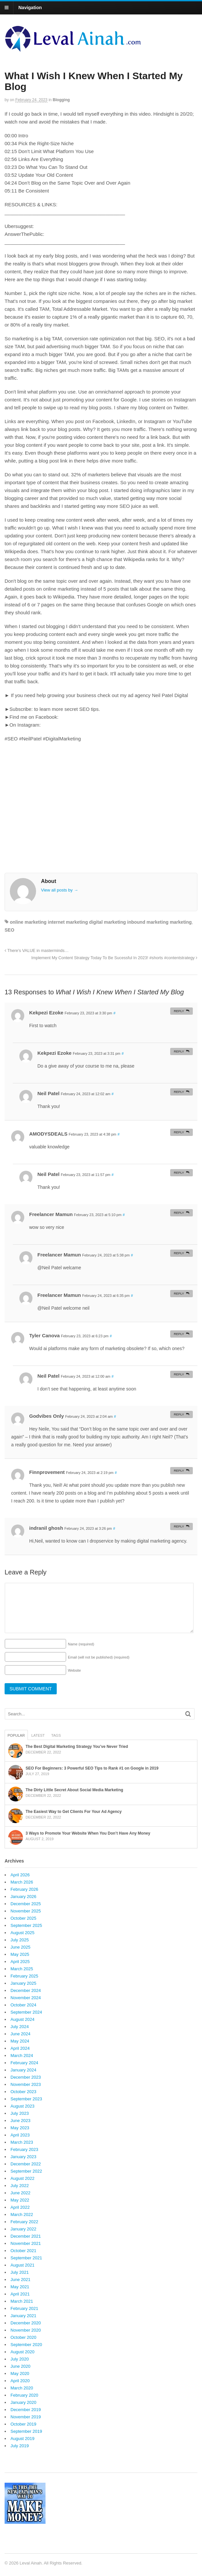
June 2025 (20, 1947)
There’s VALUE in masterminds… (37, 950)
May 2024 (19, 2041)
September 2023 (26, 2098)
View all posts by (59, 890)
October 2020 (23, 2337)
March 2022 (21, 2214)
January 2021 (23, 2315)
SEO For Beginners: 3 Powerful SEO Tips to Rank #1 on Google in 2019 (92, 1768)
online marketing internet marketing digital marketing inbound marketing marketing (101, 922)
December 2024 (25, 1990)
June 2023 (20, 2120)
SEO (9, 930)
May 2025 (19, 1954)
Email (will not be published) (99, 1657)
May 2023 (19, 2127)
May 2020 (19, 2373)
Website (74, 1670)
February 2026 (24, 1889)
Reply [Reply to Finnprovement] (179, 1470)
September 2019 (26, 2431)
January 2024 (23, 2070)
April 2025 (20, 1961)
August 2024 (22, 2019)
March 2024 (21, 2055)
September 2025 (26, 1925)
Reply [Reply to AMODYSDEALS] (179, 1132)
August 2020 (22, 2351)
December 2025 (25, 1903)
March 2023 (21, 2142)
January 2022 (23, 2228)
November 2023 (25, 2084)
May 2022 (19, 2200)
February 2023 (24, 2149)
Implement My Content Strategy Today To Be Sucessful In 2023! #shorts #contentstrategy (114, 958)
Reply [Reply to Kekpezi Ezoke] (179, 1011)
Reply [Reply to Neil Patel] (179, 1092)
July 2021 (19, 2272)
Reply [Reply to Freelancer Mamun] (179, 1212)
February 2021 (24, 2308)
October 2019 (23, 2424)
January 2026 (23, 1896)
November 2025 (25, 1911)
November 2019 (25, 2416)
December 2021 (25, 2236)
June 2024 (20, 2033)
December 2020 (25, 2322)
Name (81, 1644)
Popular (16, 1735)
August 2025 (22, 1932)
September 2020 (26, 2344)
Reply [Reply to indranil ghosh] (179, 1526)
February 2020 (24, 2395)
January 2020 (23, 2402)
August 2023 (22, 2106)
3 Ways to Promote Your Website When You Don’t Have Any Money (88, 1833)
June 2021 (20, 2279)
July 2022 (19, 2185)
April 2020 (20, 2380)
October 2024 (23, 2004)
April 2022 (20, 2207)
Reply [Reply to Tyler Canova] (179, 1334)
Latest (38, 1735)
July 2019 (19, 2445)
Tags (56, 1735)
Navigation (30, 7)
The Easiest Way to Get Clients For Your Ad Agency (74, 1811)
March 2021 (21, 2301)
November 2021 (25, 2243)
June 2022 (20, 2192)
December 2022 (25, 2163)
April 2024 (20, 2048)
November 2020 (25, 2330)
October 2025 (23, 1918)
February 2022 (24, 2221)
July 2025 (19, 1939)
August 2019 (22, 2438)
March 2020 (21, 2387)
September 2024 (26, 2012)
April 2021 (20, 2294)
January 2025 (23, 1983)
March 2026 (21, 1882)
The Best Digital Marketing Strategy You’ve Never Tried (77, 1746)
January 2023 (23, 2156)
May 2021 (19, 2286)
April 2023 (20, 2135)
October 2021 (23, 2250)
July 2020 (19, 2359)
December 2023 (25, 2077)
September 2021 (26, 2257)
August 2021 (22, 2265)
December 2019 (25, 2409)
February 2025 (24, 1976)
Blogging (61, 100)
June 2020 (20, 2366)
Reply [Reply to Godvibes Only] (179, 1414)
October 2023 (23, 2091)
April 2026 (20, 1874)
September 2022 (26, 2171)
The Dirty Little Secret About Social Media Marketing (74, 1790)
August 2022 (22, 2178)
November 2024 (25, 1997)
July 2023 (19, 2113)
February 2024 (24, 2062)
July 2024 (19, 2026)
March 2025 (21, 1968)
